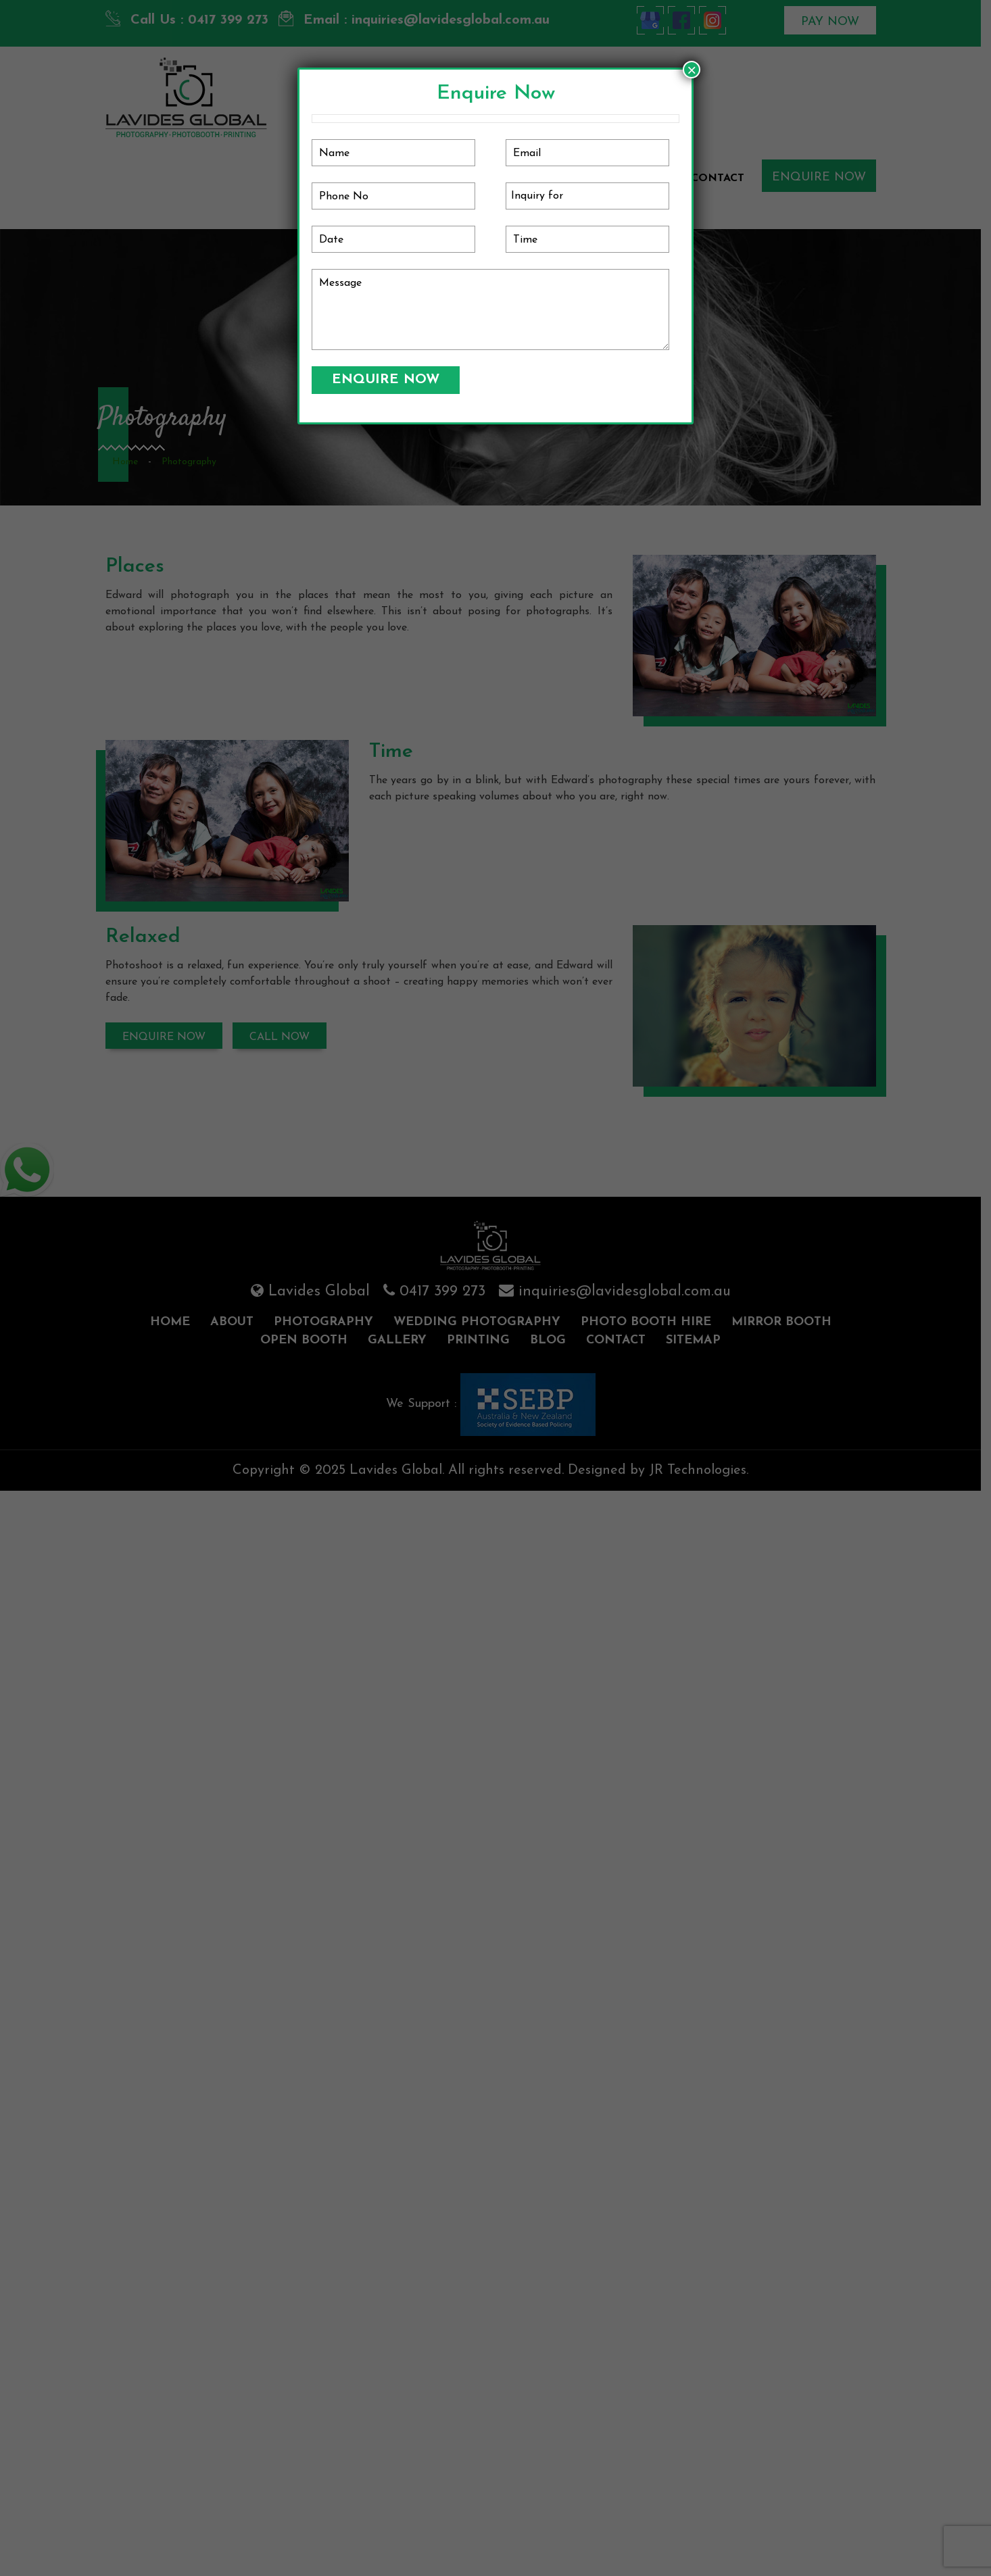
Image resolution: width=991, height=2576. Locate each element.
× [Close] (691, 69)
